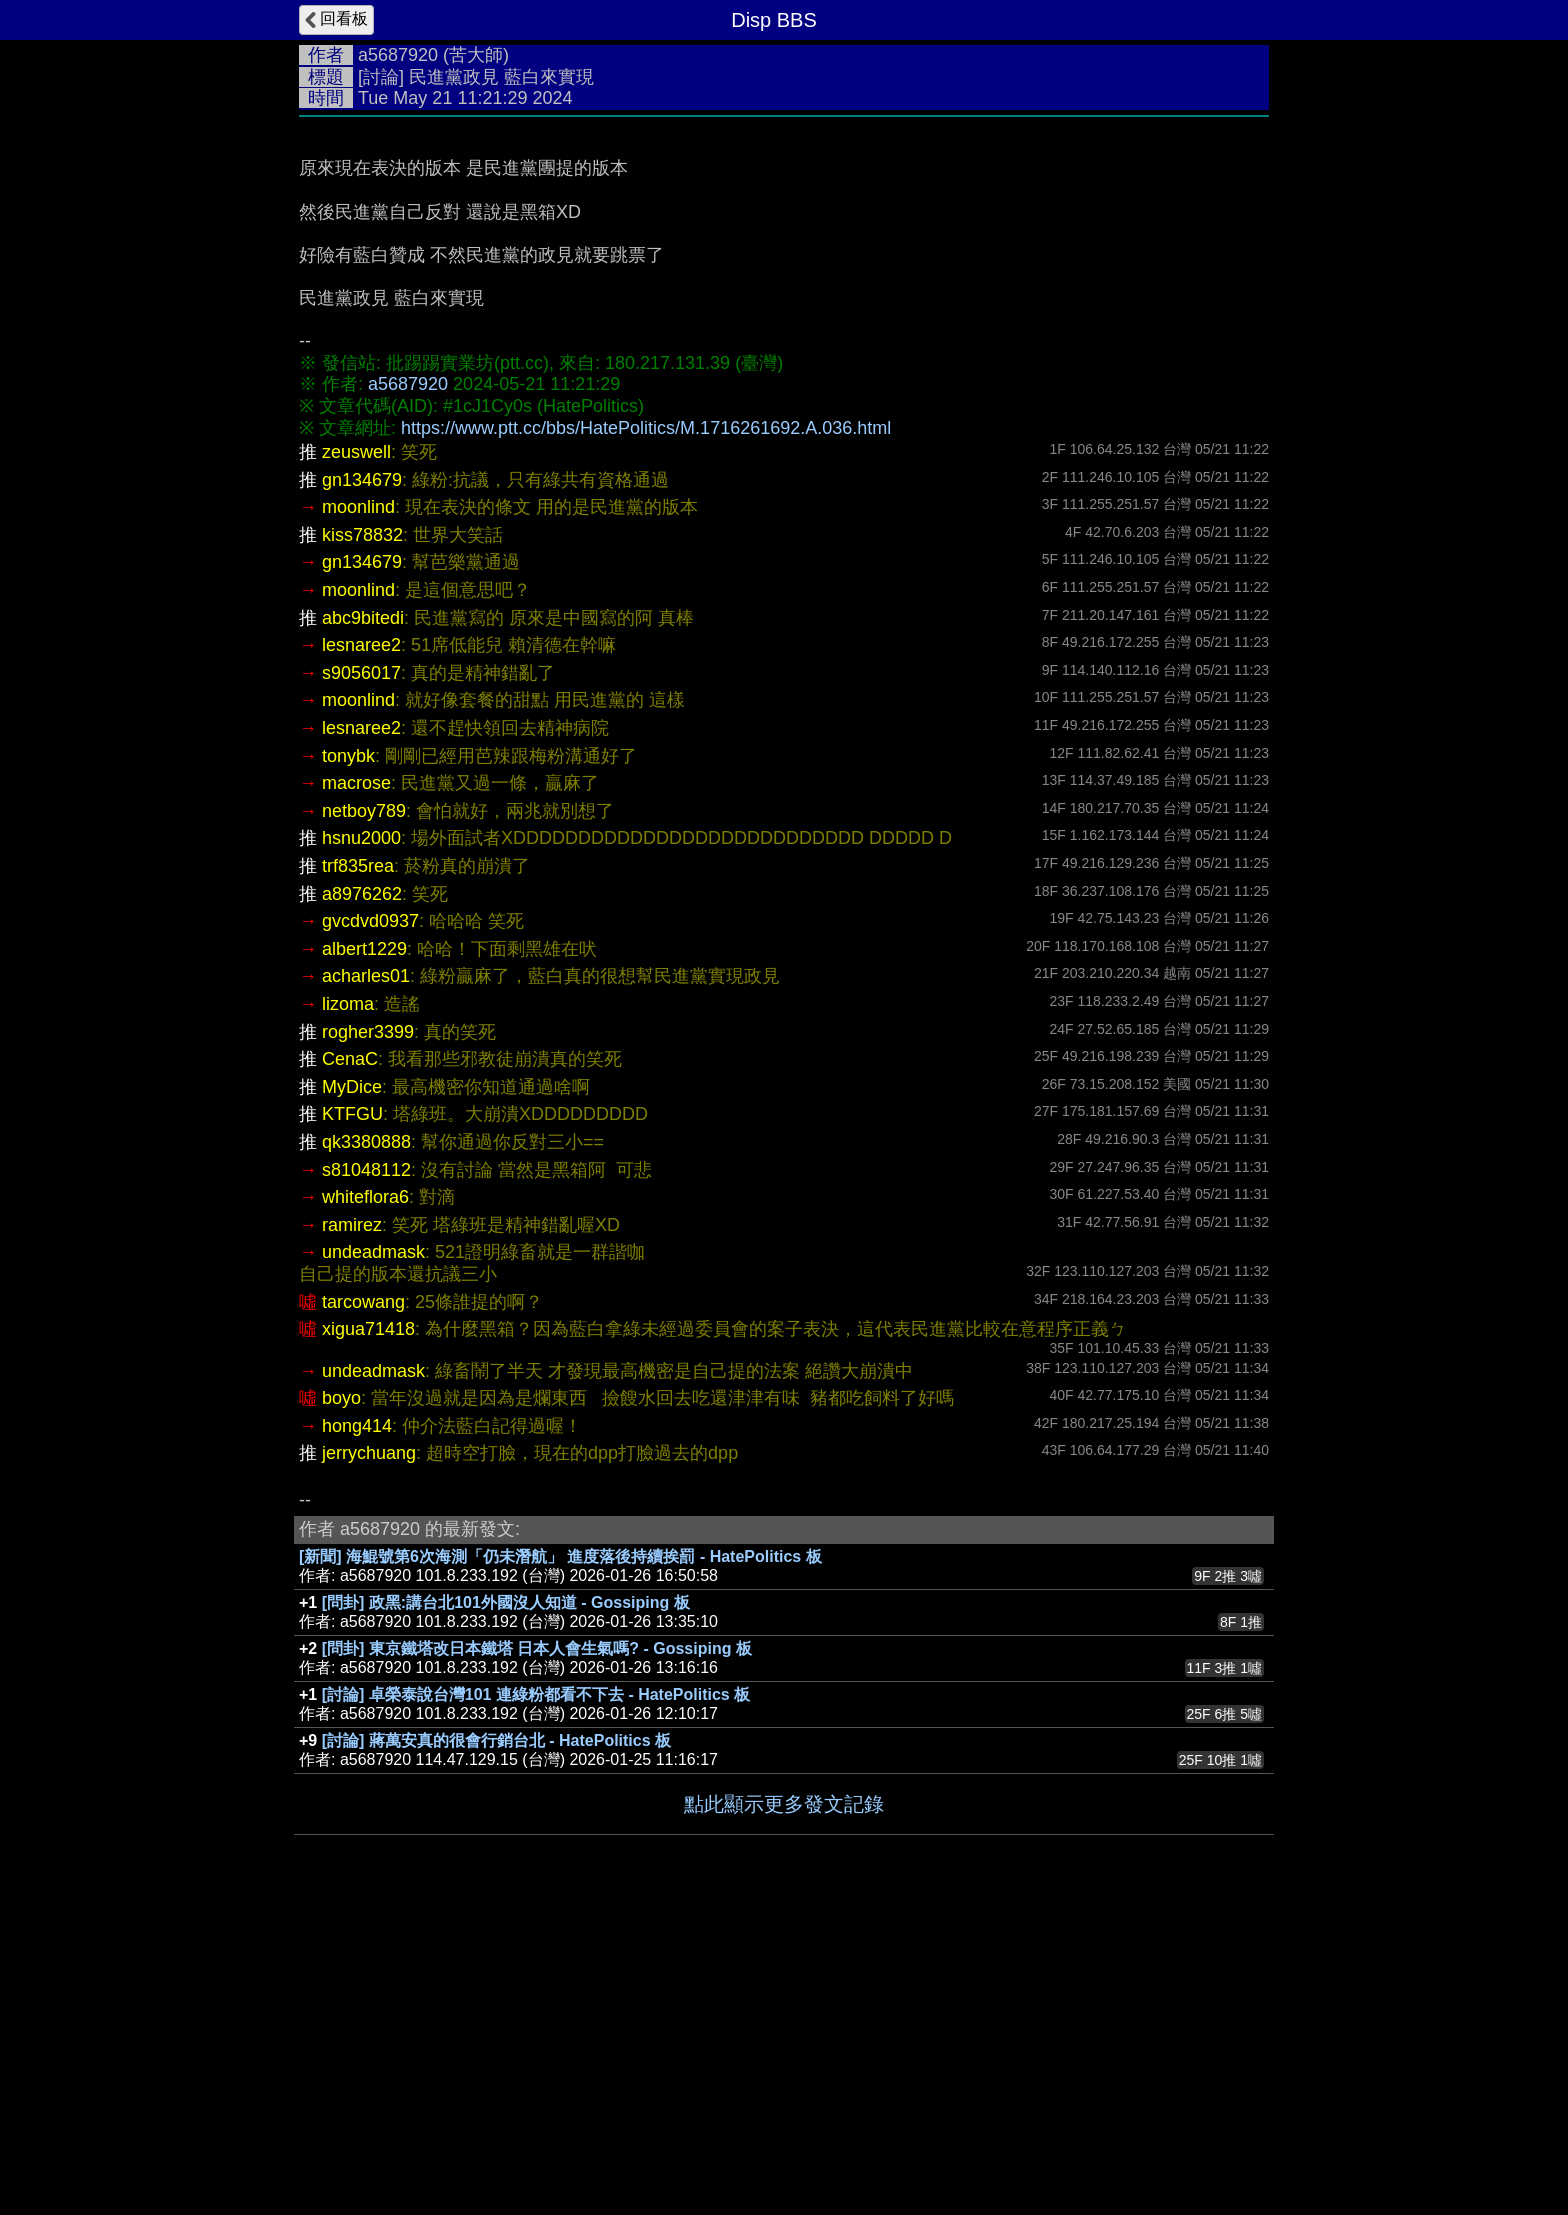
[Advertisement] (784, 277)
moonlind (358, 807)
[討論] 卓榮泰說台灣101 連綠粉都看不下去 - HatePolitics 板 (536, 1994)
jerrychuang (369, 1753)
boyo (341, 1698)
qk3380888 (366, 1442)
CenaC (350, 1359)
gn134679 (362, 780)
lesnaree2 (361, 945)
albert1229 (364, 1249)
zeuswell (356, 752)
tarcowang (363, 1602)
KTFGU (352, 1414)
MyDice (352, 1387)
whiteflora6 (365, 1497)
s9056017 (361, 973)
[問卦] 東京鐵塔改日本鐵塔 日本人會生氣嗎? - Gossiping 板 (537, 1948)
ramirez (352, 1525)
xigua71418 (368, 1629)
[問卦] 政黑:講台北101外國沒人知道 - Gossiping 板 (506, 1902)
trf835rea (358, 1166)
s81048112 (366, 1470)
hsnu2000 (361, 1138)
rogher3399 (368, 1332)
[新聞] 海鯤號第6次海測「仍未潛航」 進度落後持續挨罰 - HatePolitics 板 (560, 1856)
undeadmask (373, 1552)
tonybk (348, 1056)
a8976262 (362, 1194)
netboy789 (364, 1111)
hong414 (357, 1726)
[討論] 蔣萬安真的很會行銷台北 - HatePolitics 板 (496, 2040)
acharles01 (366, 1276)
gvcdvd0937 (370, 1221)
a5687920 (398, 55)
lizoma (348, 1304)
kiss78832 (362, 835)
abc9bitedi (363, 918)
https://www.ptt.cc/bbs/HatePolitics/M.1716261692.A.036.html (646, 728)
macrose (356, 1083)
